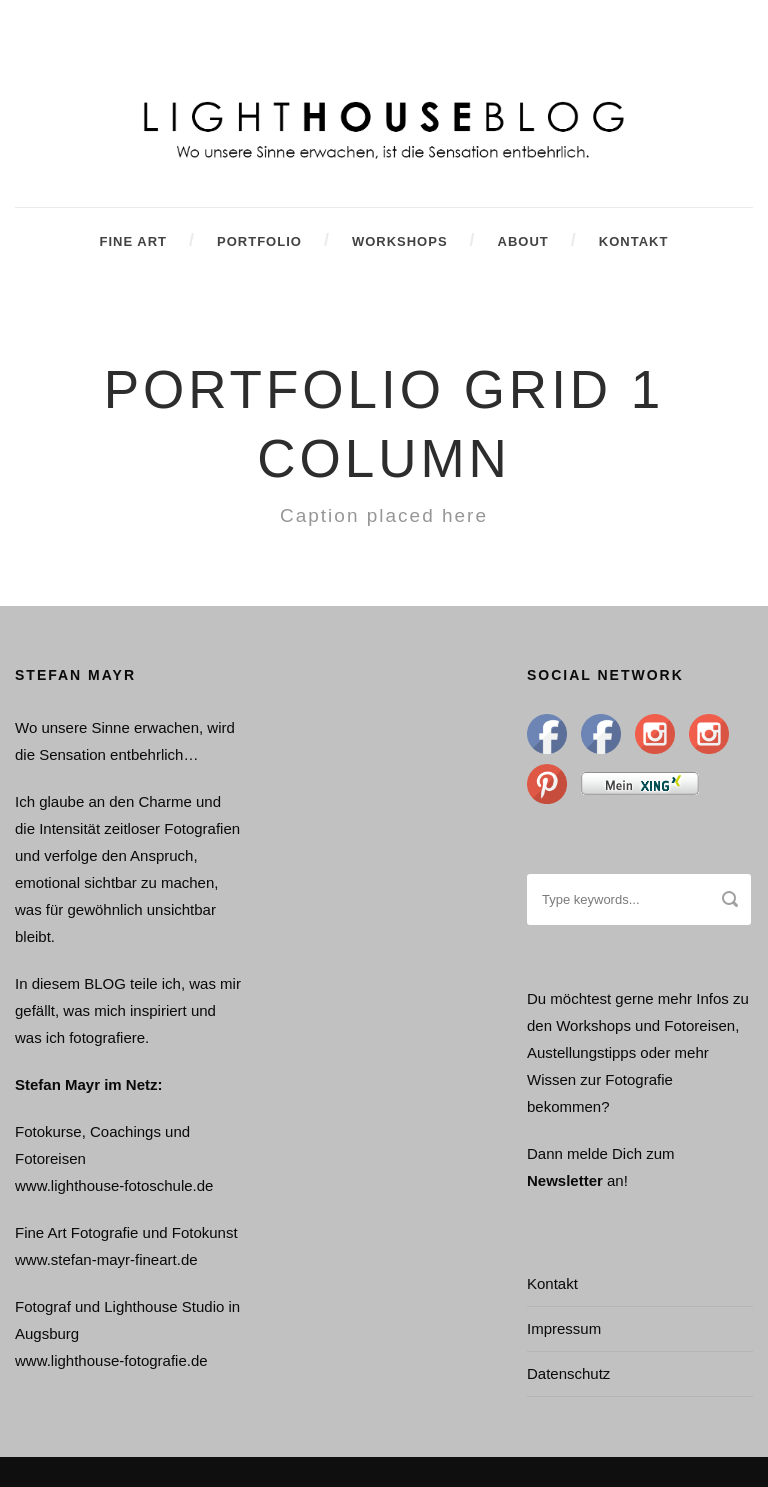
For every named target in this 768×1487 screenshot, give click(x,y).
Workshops (400, 241)
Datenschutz (568, 1373)
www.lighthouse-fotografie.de (111, 1360)
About (523, 241)
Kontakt (634, 241)
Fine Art (133, 241)
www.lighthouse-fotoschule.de (114, 1185)
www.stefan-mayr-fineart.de (106, 1259)
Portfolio (259, 241)
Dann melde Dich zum (601, 1153)
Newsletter (567, 1180)
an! (617, 1180)
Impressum (564, 1328)
